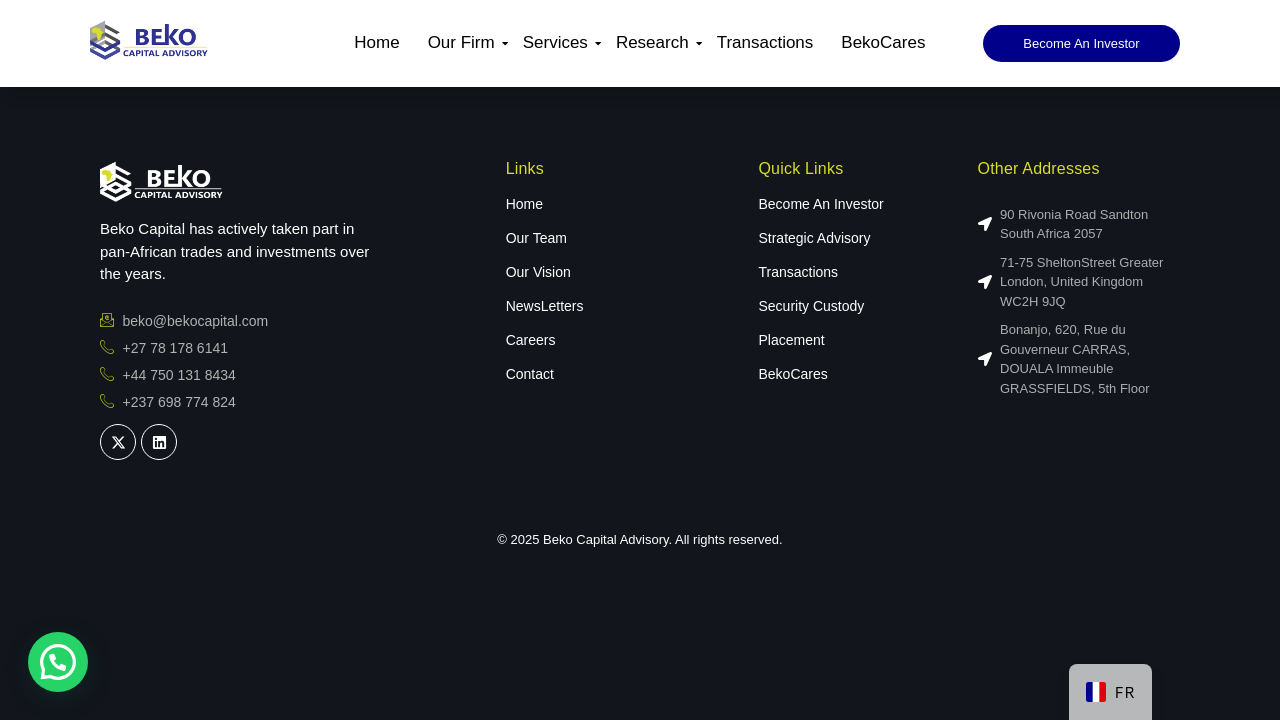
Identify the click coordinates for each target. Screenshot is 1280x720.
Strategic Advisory (814, 238)
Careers (531, 340)
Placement (791, 340)
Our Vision (538, 272)
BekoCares (883, 42)
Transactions (765, 42)
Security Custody (811, 306)
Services (558, 42)
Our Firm (464, 42)
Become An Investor (820, 204)
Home (376, 42)
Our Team (536, 238)
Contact (530, 374)
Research (655, 42)
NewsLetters (545, 306)
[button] (58, 662)
